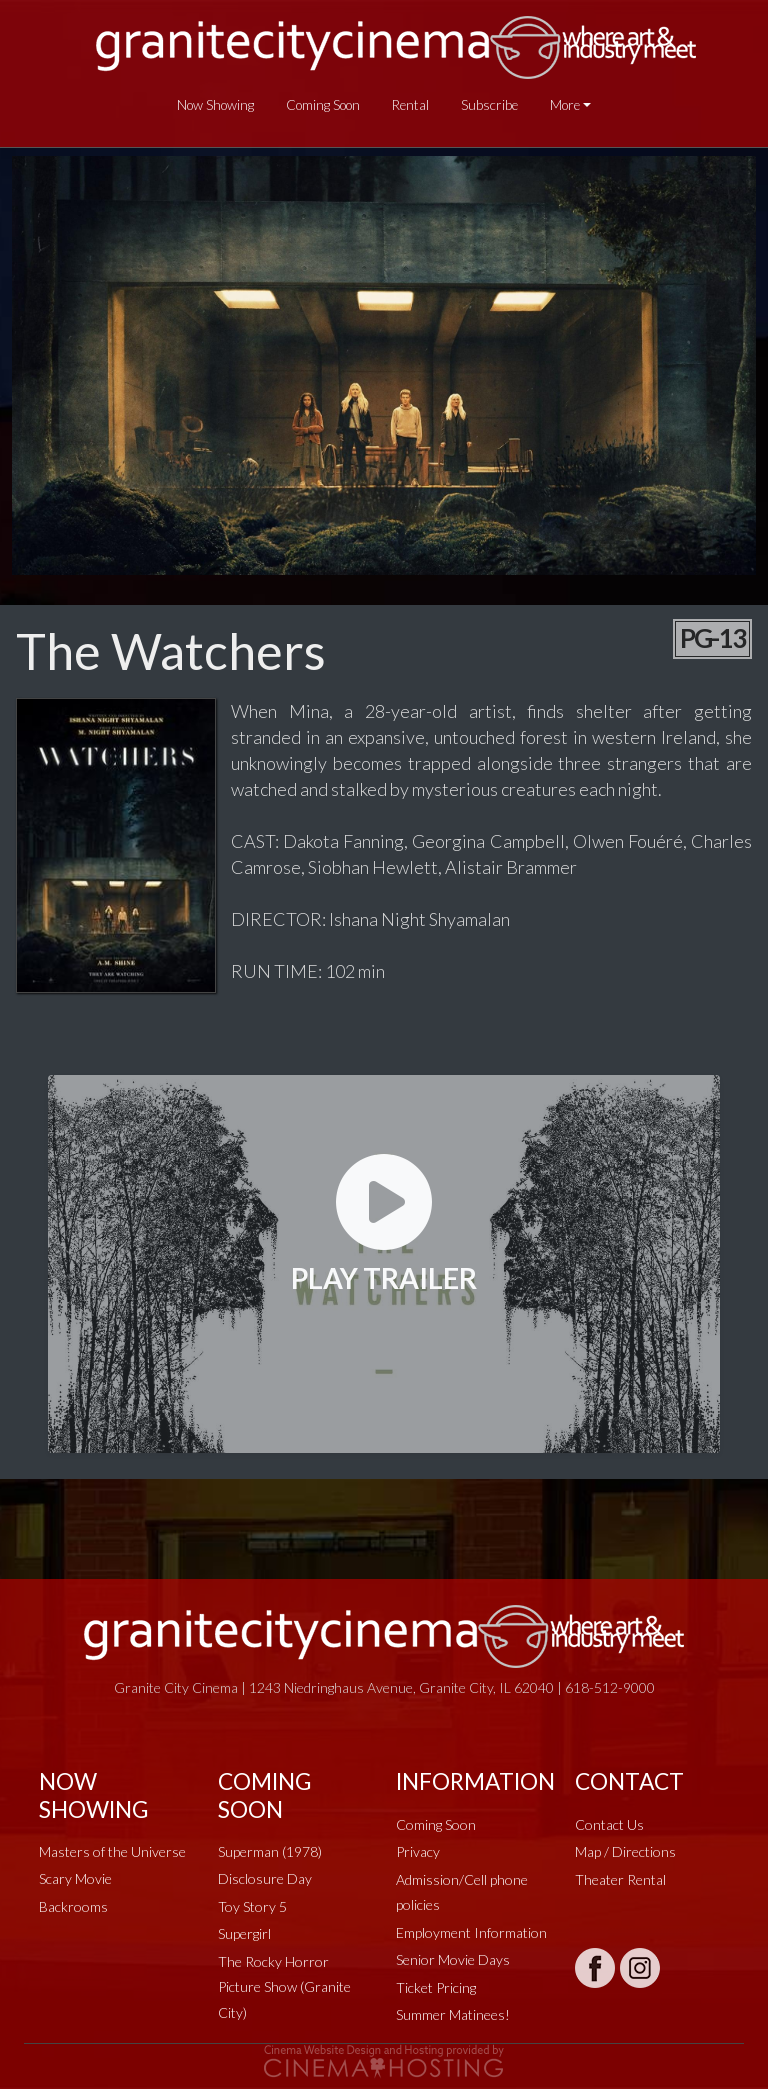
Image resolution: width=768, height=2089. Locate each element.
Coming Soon (323, 105)
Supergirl (244, 1933)
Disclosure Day (265, 1878)
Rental (410, 105)
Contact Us (609, 1824)
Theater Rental (620, 1879)
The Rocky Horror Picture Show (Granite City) (284, 1987)
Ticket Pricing (436, 1987)
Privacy (418, 1851)
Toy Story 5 (252, 1906)
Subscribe (489, 105)
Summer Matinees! (453, 2014)
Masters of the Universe (112, 1851)
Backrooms (73, 1906)
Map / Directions (625, 1851)
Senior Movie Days (453, 1959)
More (565, 105)
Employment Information (471, 1932)
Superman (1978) (270, 1851)
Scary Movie (75, 1878)
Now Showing (215, 105)
